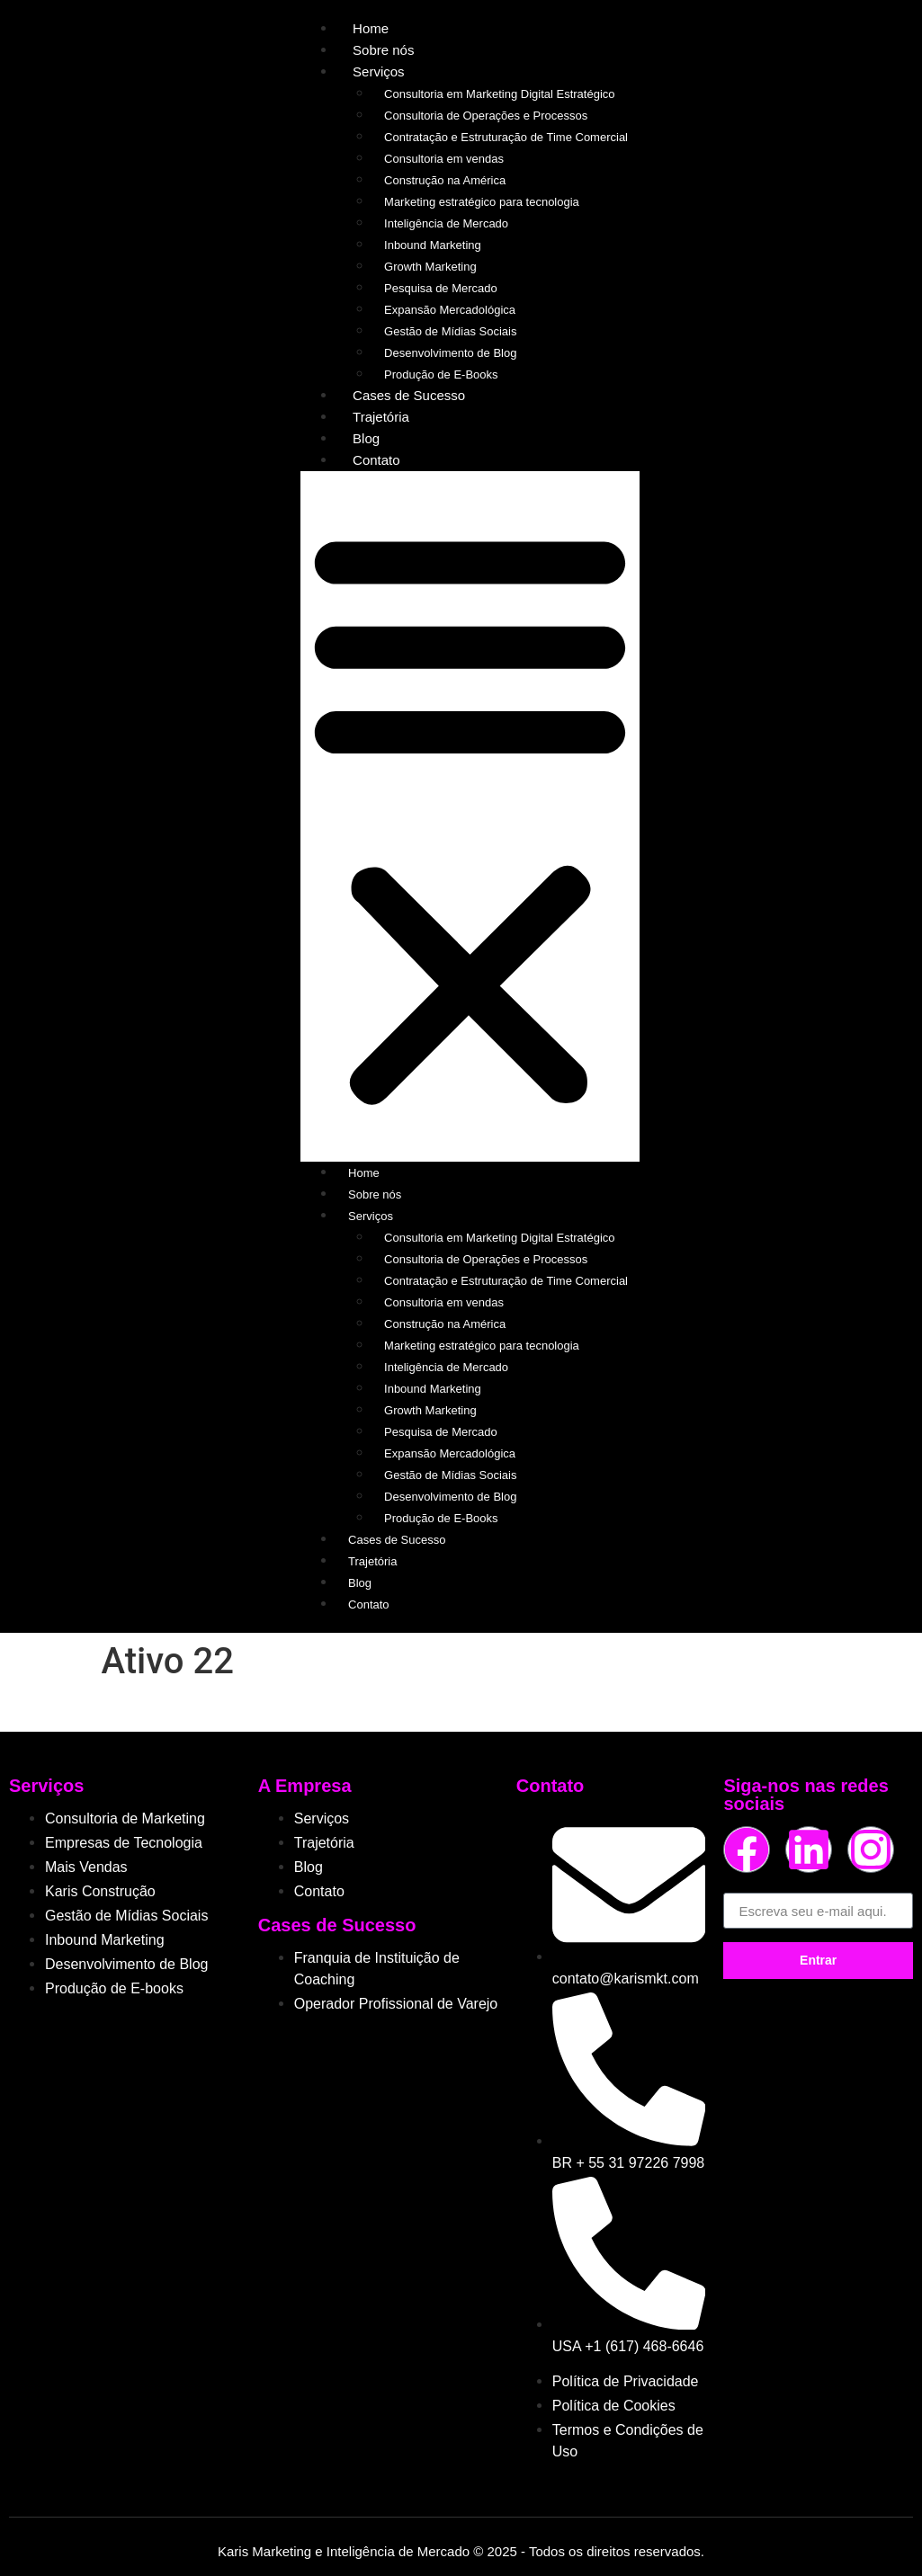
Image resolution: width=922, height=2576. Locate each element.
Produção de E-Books (440, 374)
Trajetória (381, 416)
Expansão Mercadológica (449, 309)
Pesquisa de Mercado (440, 288)
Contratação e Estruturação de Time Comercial (506, 137)
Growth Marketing (430, 266)
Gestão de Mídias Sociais (450, 331)
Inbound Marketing (432, 245)
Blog (366, 438)
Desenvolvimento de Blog (450, 353)
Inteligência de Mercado (446, 223)
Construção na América (445, 180)
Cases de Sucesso (409, 395)
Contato (376, 460)
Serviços (379, 71)
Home (371, 28)
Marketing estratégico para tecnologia (481, 202)
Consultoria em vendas (444, 158)
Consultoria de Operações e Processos (485, 115)
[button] (470, 816)
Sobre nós (383, 50)
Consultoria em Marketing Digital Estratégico (499, 94)
